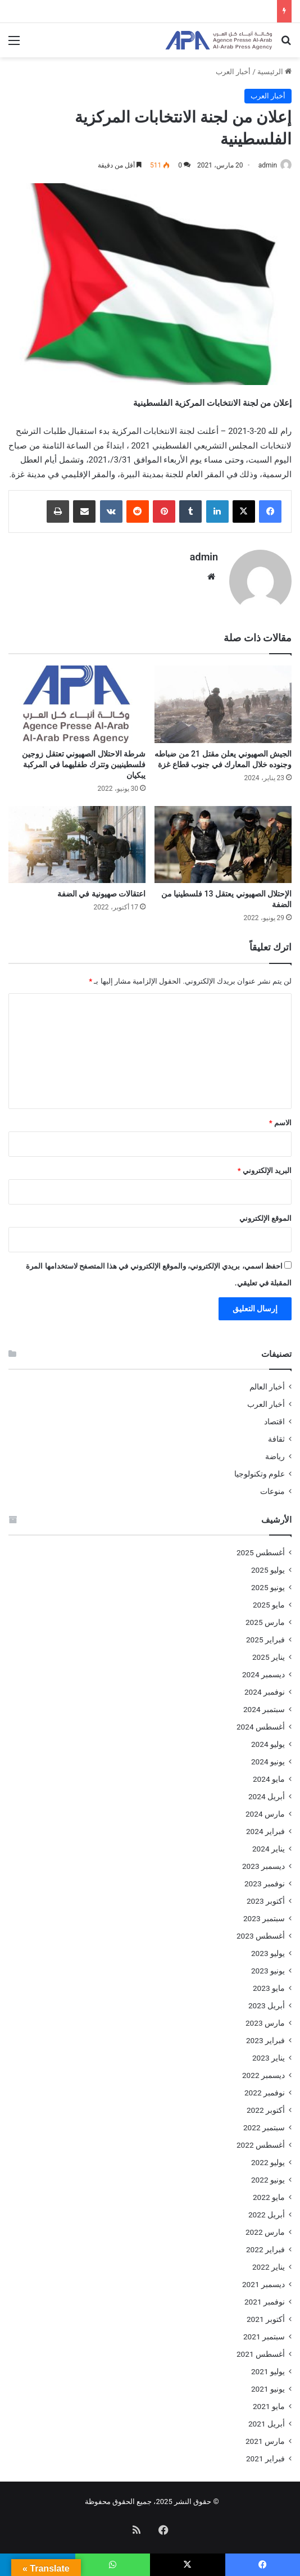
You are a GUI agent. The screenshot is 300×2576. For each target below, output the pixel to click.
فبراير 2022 (265, 2248)
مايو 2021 (269, 2405)
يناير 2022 (268, 2265)
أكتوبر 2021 (266, 2318)
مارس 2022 (265, 2230)
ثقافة (276, 1437)
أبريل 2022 (266, 2213)
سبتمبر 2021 (264, 2335)
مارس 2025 (265, 1621)
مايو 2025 (269, 1603)
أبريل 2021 (266, 2422)
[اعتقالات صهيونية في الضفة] (77, 843)
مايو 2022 (269, 2196)
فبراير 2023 (265, 2039)
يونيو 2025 (268, 1586)
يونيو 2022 (268, 2178)
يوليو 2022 (268, 2161)
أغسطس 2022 (261, 2143)
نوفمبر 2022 (264, 2091)
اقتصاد (274, 1420)
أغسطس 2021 (261, 2352)
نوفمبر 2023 (264, 1882)
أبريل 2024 (266, 1795)
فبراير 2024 (265, 1830)
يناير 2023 (268, 2056)
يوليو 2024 (268, 1743)
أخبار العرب (233, 71)
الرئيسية (274, 71)
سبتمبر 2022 (264, 2126)
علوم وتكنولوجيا (259, 1472)
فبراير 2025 (265, 1638)
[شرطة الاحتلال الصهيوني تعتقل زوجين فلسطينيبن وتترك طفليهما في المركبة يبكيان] (77, 703)
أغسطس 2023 (261, 1934)
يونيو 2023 (268, 1969)
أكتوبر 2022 (266, 2108)
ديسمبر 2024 (263, 1673)
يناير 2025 (268, 1655)
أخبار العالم (267, 1385)
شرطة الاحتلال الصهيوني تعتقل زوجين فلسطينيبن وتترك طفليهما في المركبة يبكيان (84, 763)
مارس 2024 (265, 1812)
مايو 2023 (269, 1986)
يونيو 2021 (268, 2387)
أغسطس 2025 (261, 1551)
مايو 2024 (269, 1777)
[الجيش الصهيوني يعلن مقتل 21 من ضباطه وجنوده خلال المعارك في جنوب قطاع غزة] (223, 703)
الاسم (280, 1121)
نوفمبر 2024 (264, 1690)
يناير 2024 (268, 1847)
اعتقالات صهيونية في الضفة (101, 892)
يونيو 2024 (268, 1760)
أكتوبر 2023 (266, 1899)
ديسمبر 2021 (263, 2283)
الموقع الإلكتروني (265, 1217)
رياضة (275, 1455)
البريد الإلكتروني (265, 1169)
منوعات (272, 1490)
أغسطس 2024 (261, 1725)
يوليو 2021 (268, 2370)
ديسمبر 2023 (263, 1864)
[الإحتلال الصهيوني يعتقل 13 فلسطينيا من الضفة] (223, 843)
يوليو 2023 (268, 1952)
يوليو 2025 (268, 1568)
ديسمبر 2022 (263, 2074)
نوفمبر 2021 (264, 2300)
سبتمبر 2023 (264, 1917)
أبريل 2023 (266, 2004)
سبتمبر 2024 (264, 1708)
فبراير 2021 (265, 2457)
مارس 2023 (265, 2021)
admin (267, 165)
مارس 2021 (265, 2439)
